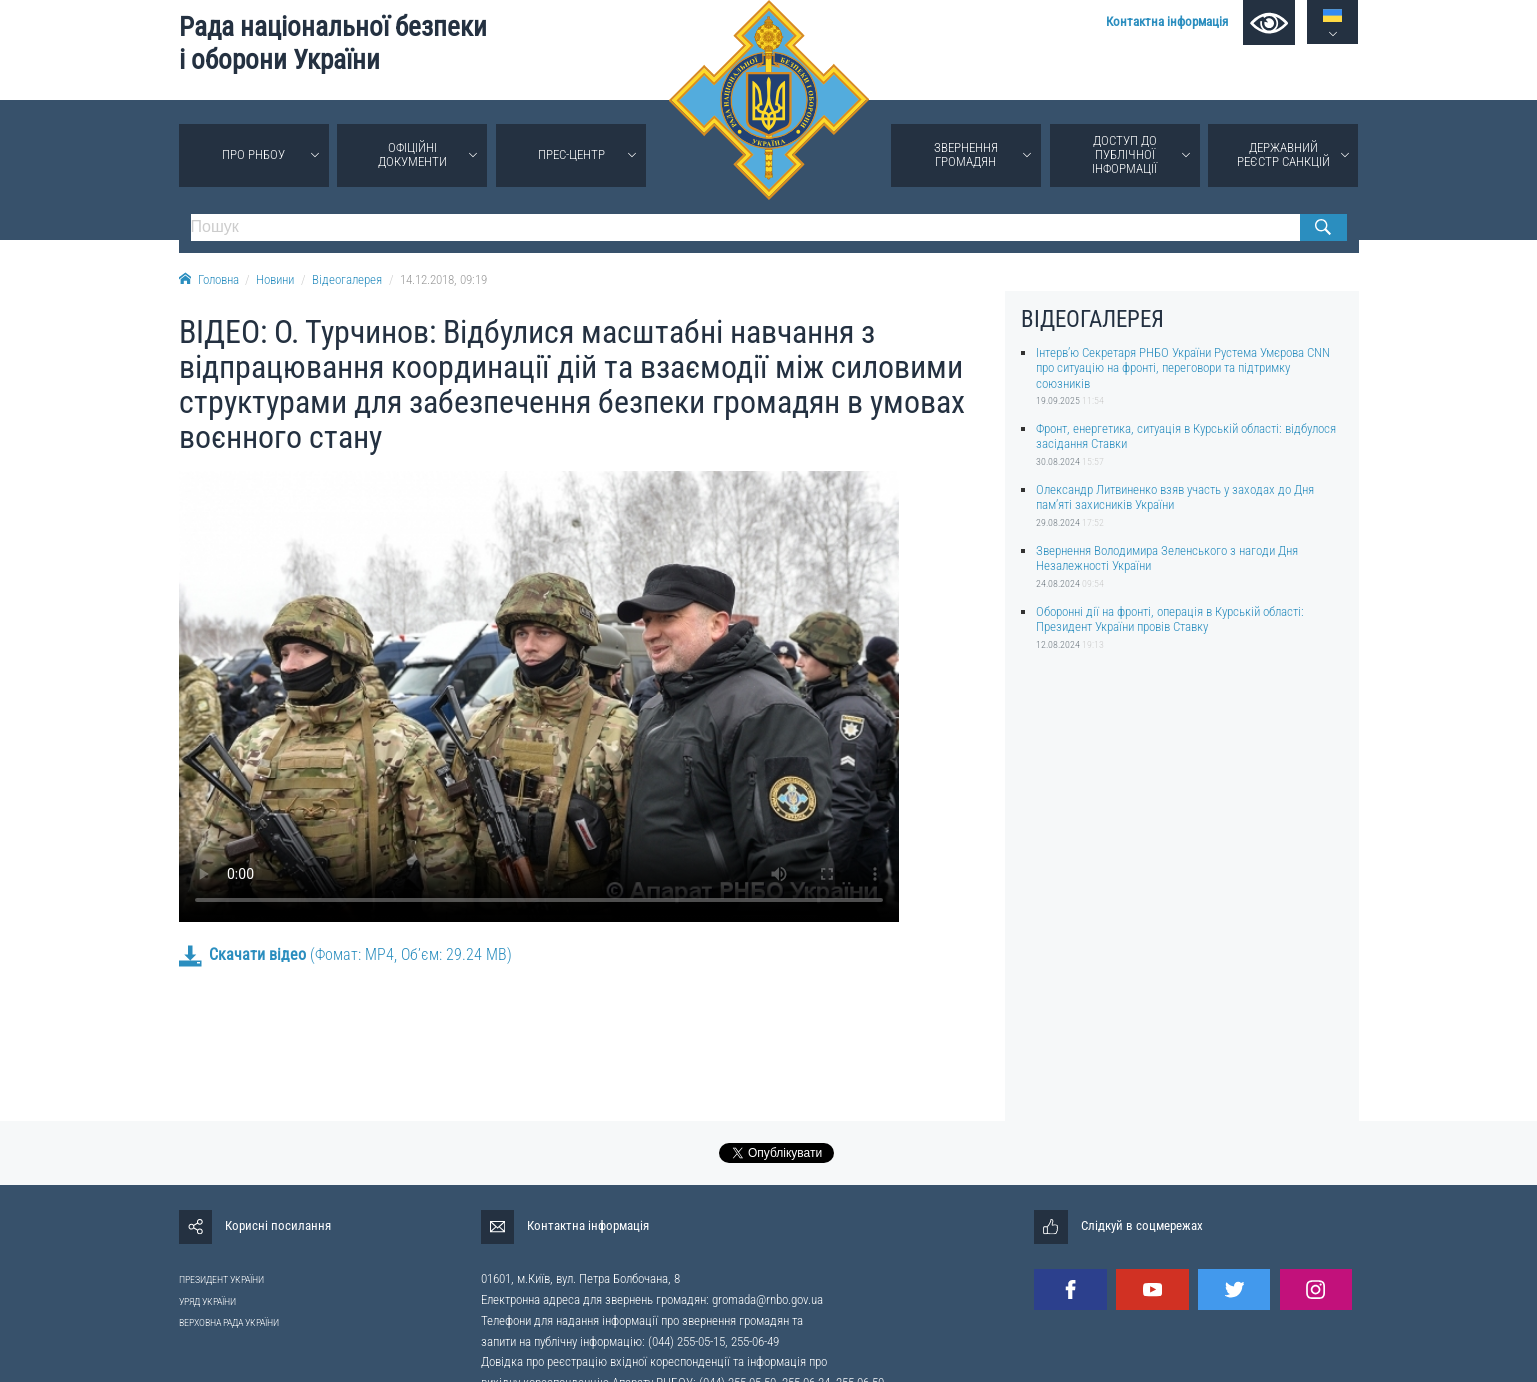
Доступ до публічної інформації (1124, 154)
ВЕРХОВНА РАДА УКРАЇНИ (229, 1322)
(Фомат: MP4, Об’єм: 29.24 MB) (345, 954)
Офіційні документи (412, 154)
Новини (275, 279)
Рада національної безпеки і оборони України (333, 43)
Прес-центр (571, 154)
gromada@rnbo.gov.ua (767, 1299)
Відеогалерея (347, 279)
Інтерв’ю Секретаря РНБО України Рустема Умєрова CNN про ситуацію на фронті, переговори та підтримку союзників (1183, 368)
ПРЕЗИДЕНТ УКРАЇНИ (221, 1279)
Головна (209, 279)
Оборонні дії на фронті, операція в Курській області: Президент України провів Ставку (1170, 619)
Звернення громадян (966, 154)
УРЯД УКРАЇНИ (207, 1301)
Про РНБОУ (253, 154)
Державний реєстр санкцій (1283, 154)
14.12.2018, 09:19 (443, 279)
